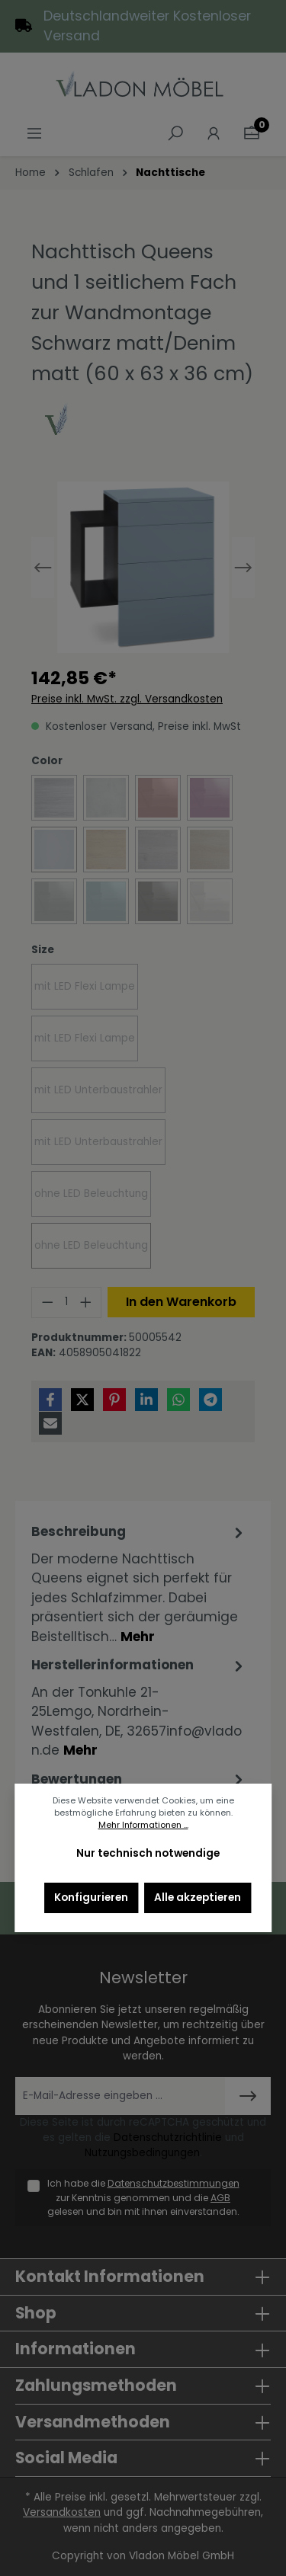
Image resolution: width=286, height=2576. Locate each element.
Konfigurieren (91, 1897)
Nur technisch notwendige (148, 1853)
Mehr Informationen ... (143, 1825)
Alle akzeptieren (197, 1897)
